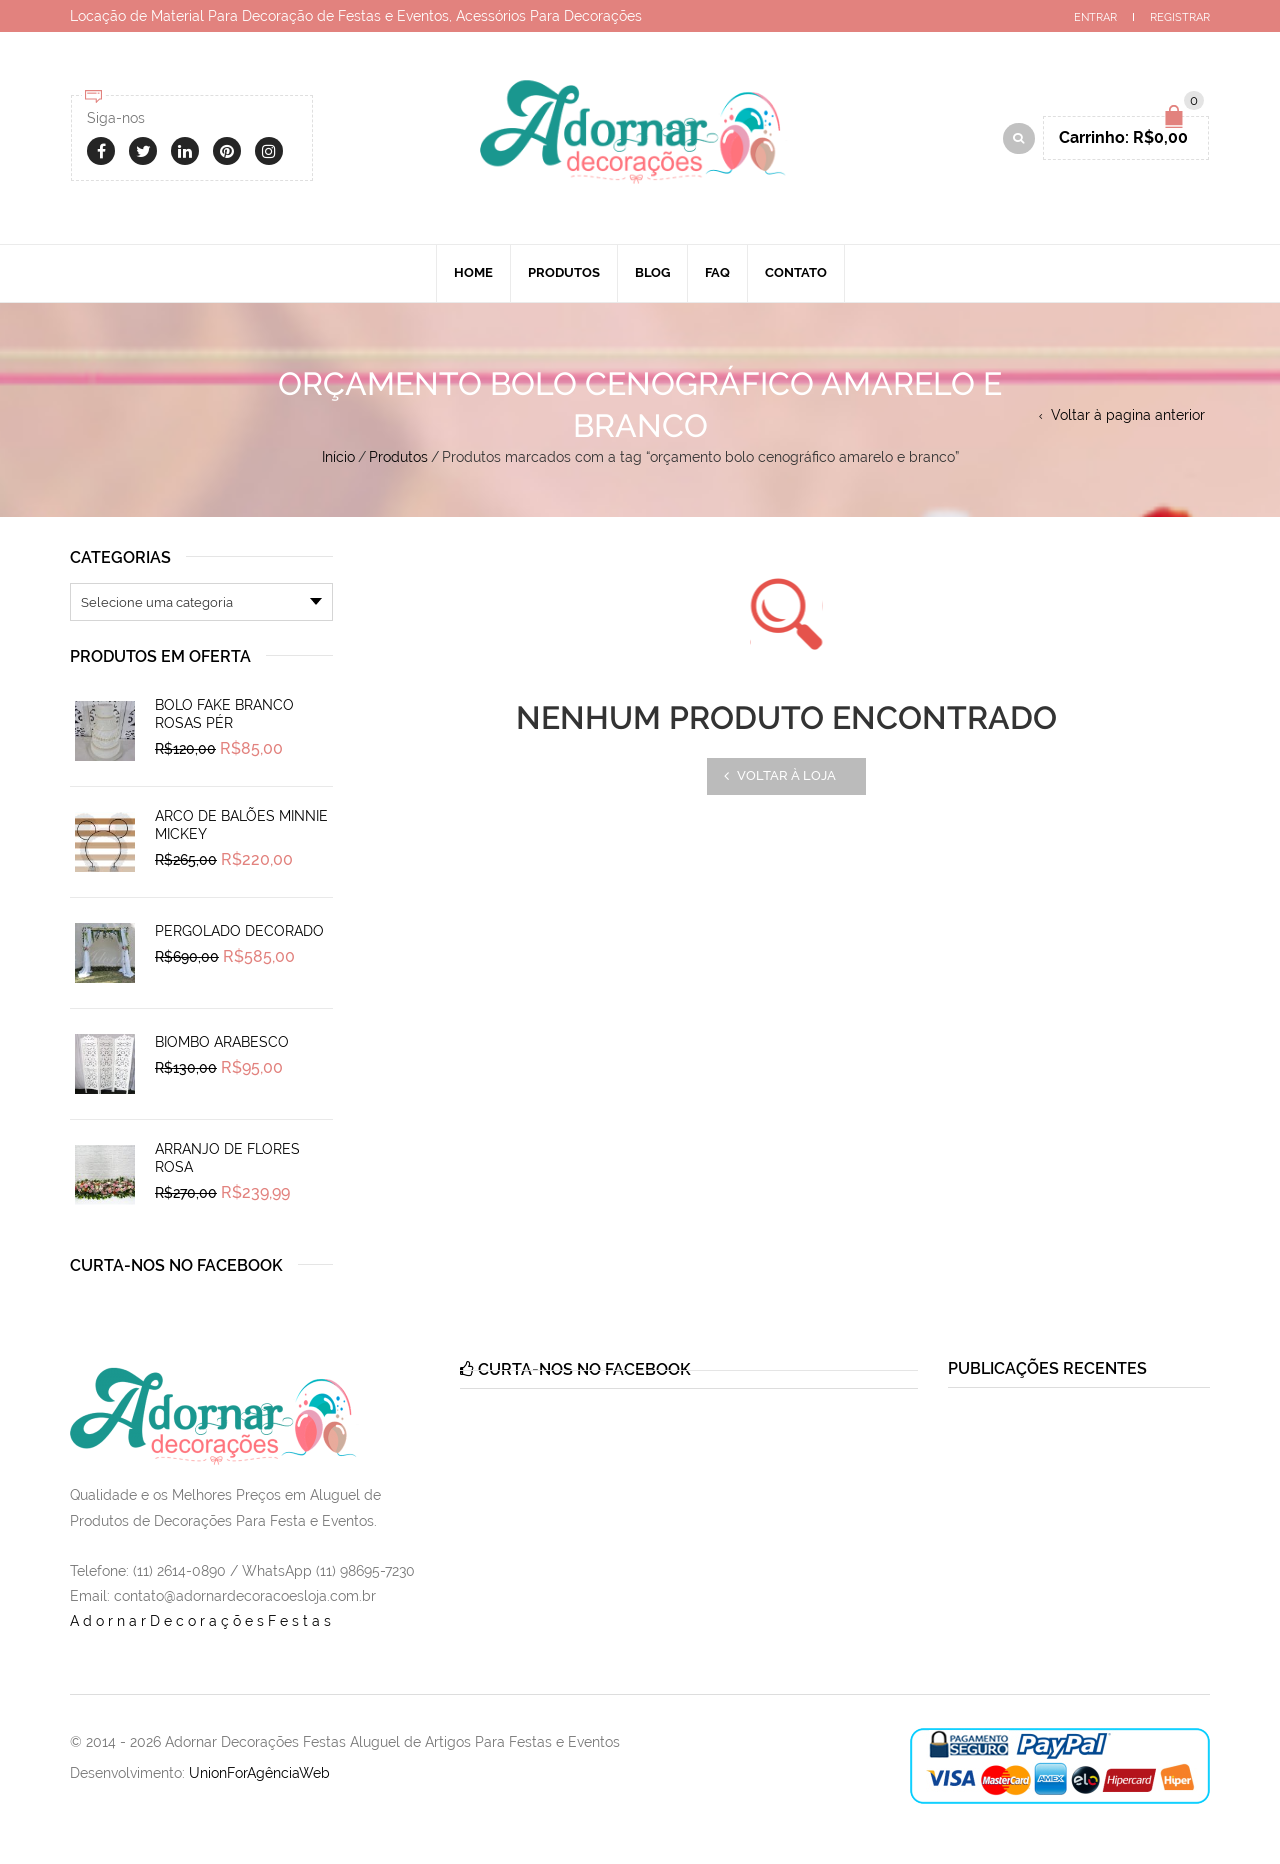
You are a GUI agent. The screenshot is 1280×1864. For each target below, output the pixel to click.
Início (338, 457)
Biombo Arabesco (222, 1042)
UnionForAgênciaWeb (259, 1773)
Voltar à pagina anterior (1128, 415)
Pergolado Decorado (239, 931)
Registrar (1180, 17)
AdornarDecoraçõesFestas (202, 1621)
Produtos (564, 272)
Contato (796, 272)
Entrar (1095, 17)
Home (473, 272)
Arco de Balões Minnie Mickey (241, 825)
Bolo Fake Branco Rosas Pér (224, 714)
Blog (652, 272)
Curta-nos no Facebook (176, 1265)
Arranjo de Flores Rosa (227, 1158)
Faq (717, 272)
